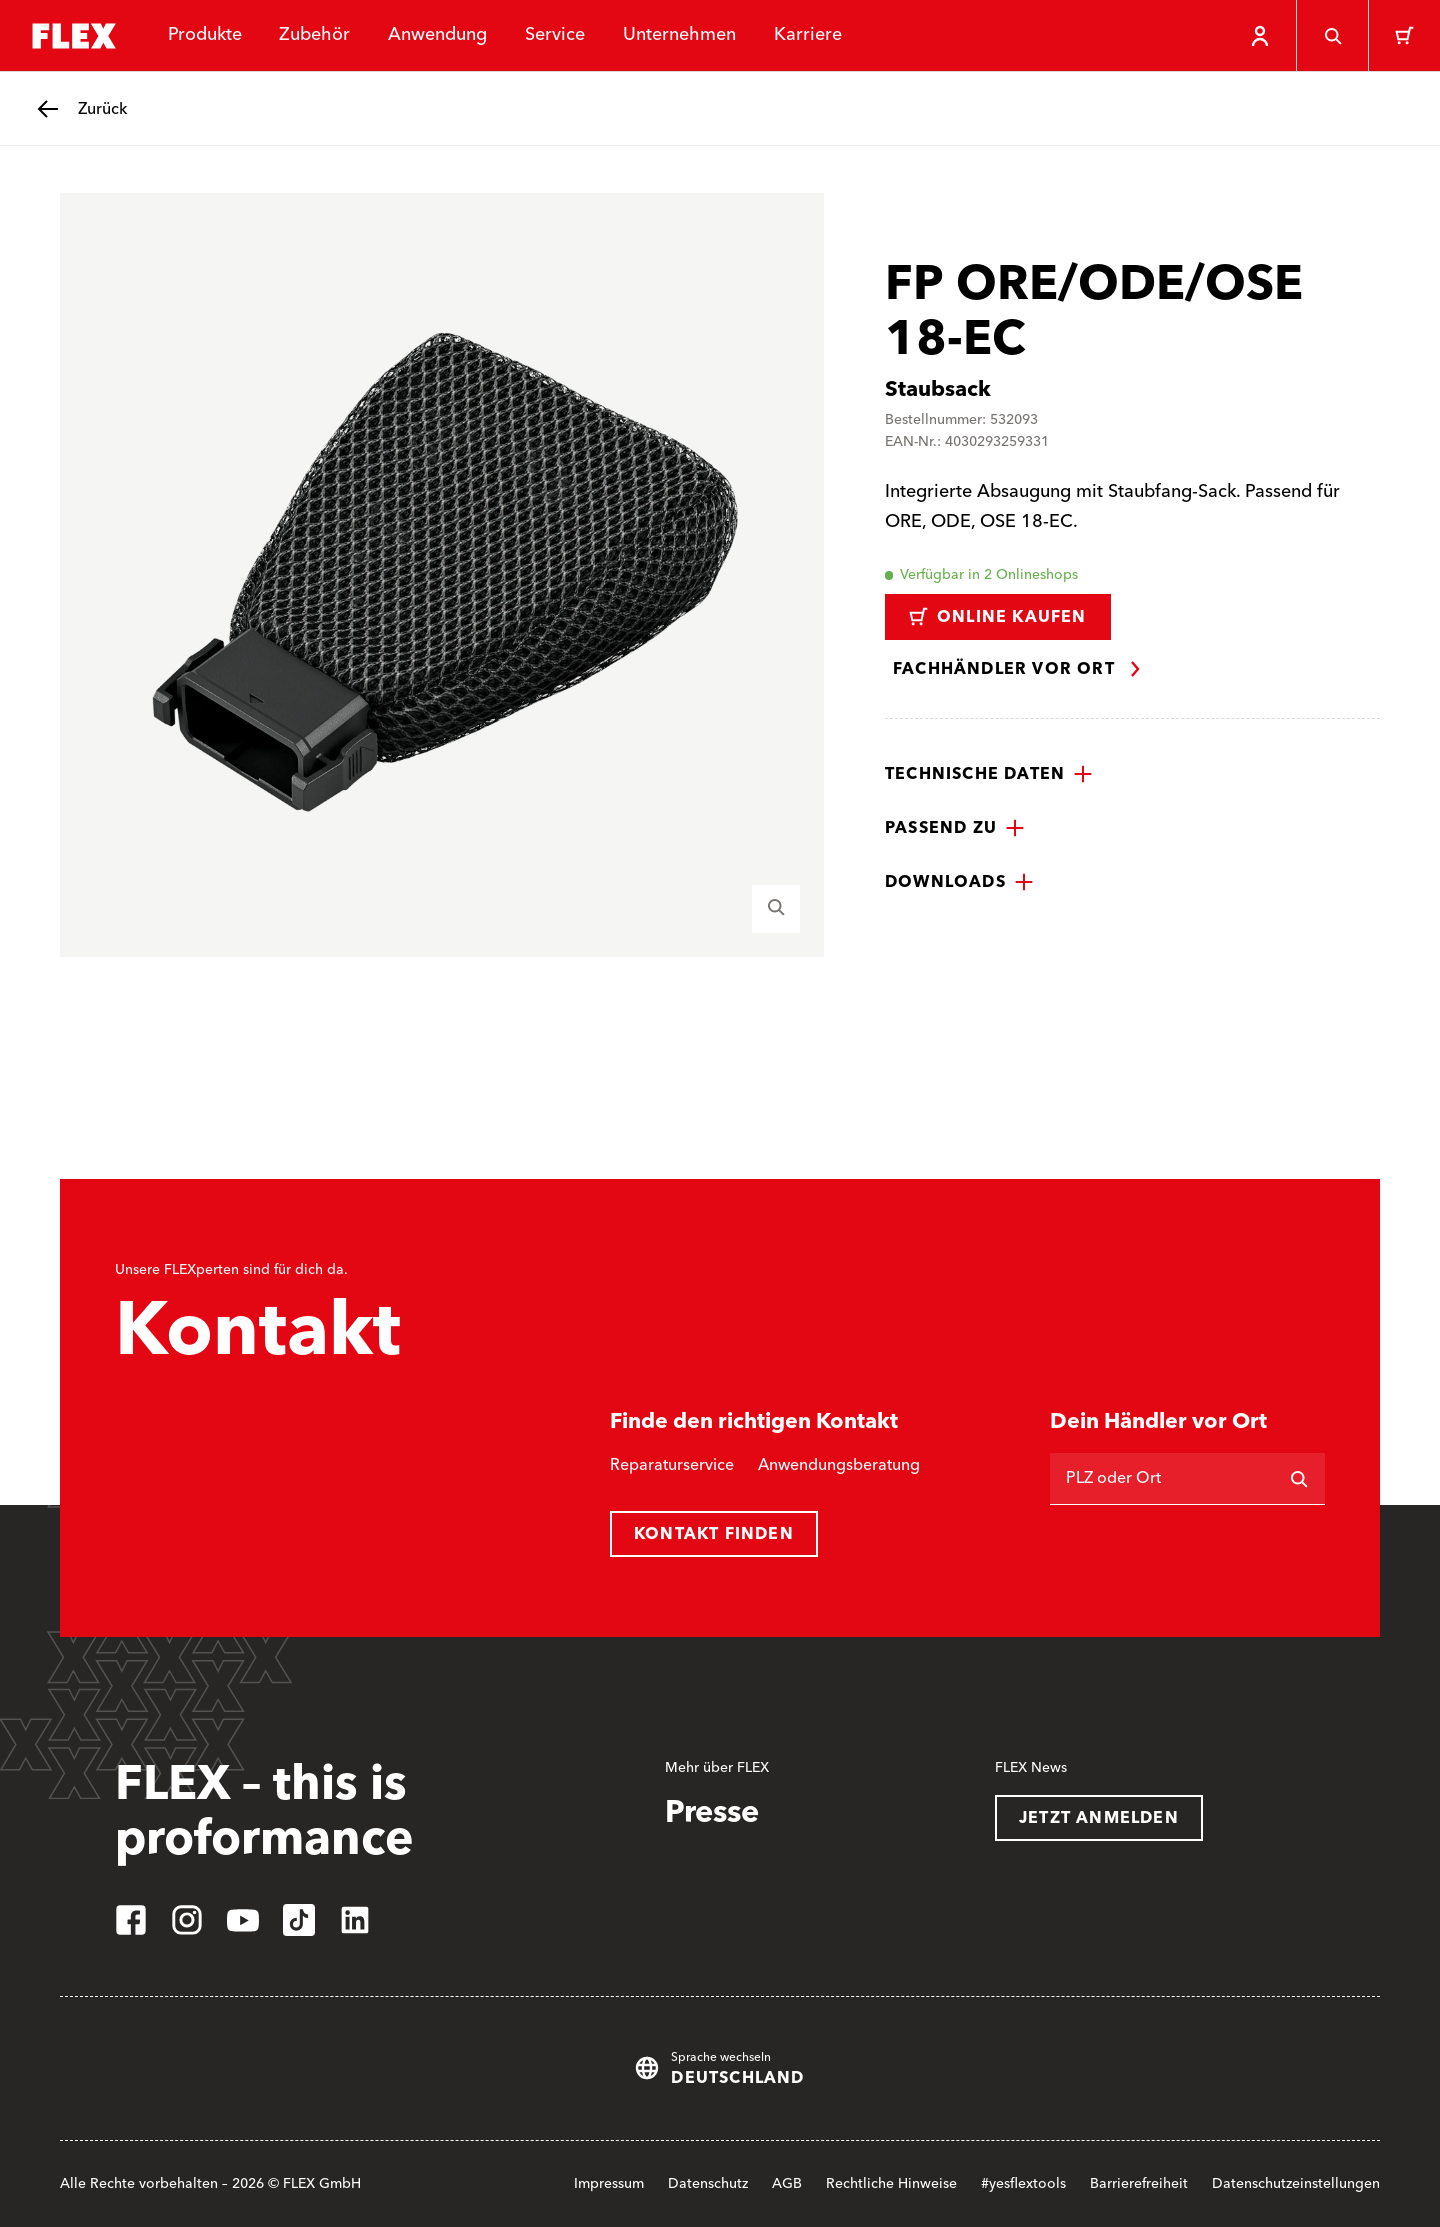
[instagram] (187, 1920)
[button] (989, 774)
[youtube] (243, 1920)
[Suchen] (1299, 1479)
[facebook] (131, 1920)
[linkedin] (355, 1920)
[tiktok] (299, 1920)
